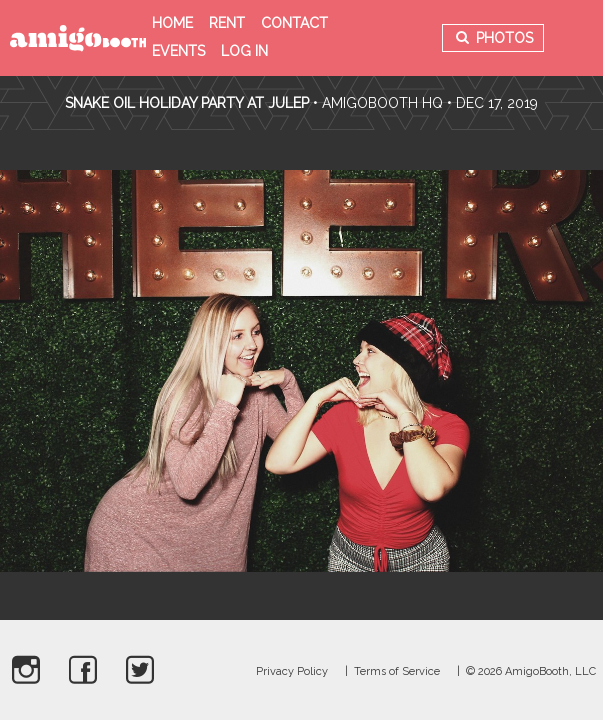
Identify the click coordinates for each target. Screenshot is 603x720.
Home (172, 23)
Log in (244, 51)
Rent (227, 23)
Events (178, 51)
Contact (294, 23)
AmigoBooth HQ (382, 103)
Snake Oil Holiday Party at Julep (187, 103)
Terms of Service (397, 671)
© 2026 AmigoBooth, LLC (531, 671)
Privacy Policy (292, 671)
